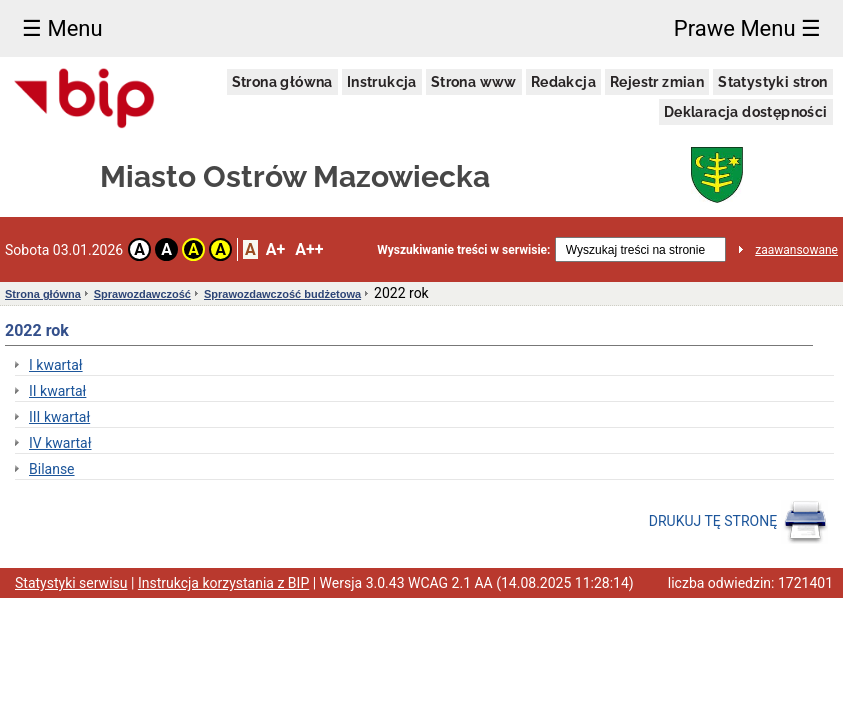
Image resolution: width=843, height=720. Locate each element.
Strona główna (282, 82)
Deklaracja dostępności (746, 112)
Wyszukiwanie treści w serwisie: (463, 250)
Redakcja (563, 82)
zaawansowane (796, 250)
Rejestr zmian (657, 82)
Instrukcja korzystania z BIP (223, 583)
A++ (309, 249)
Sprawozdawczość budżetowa (282, 294)
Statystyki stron (772, 82)
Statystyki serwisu (71, 583)
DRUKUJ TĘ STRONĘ (738, 522)
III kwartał (59, 417)
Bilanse (52, 469)
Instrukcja (382, 82)
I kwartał (56, 365)
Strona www (474, 82)
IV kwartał (60, 443)
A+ (275, 249)
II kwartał (57, 391)
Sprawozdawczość (142, 294)
